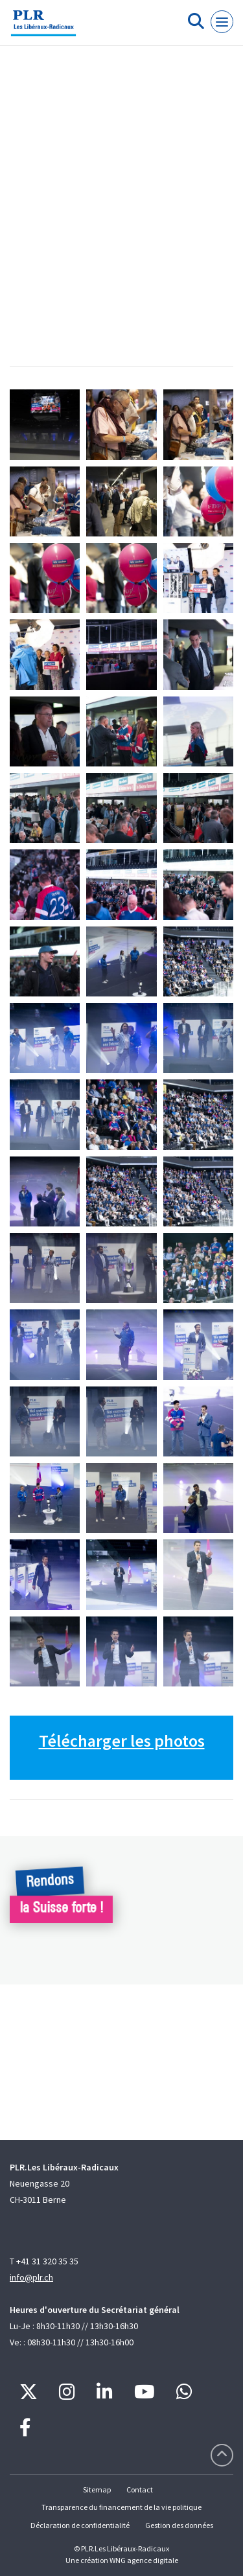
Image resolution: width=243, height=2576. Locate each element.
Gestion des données (179, 2525)
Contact (139, 2489)
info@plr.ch (31, 2277)
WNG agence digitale (144, 2560)
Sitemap (97, 2489)
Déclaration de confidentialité (80, 2525)
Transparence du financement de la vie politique (121, 2507)
